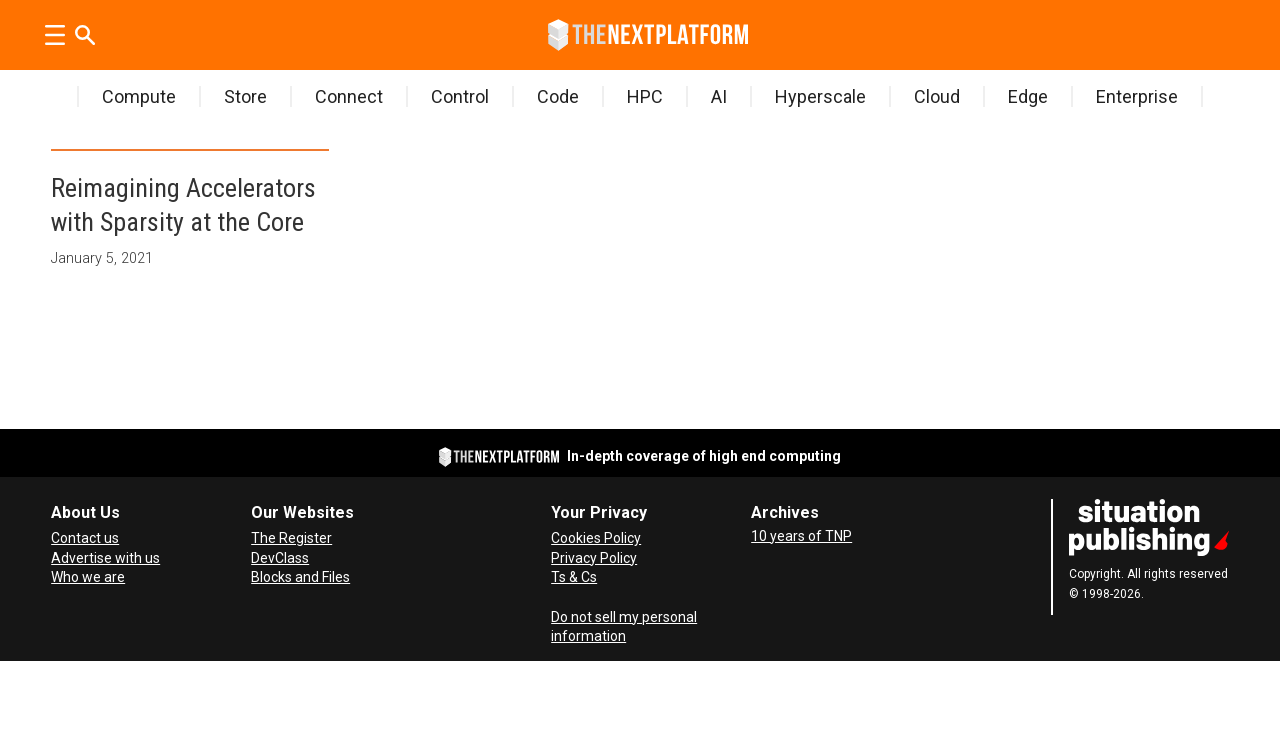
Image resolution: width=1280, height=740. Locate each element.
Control (460, 96)
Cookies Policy (596, 538)
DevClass (280, 558)
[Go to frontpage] (648, 35)
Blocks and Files (300, 577)
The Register (291, 538)
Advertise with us (105, 558)
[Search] (85, 35)
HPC (645, 96)
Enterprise (1137, 96)
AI (719, 96)
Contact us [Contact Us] (85, 538)
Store (245, 96)
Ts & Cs (574, 577)
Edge (1028, 96)
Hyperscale (820, 96)
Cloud (937, 96)
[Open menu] (55, 35)
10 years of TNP (801, 536)
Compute (139, 96)
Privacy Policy (594, 558)
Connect (349, 96)
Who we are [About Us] (88, 577)
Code (558, 96)
